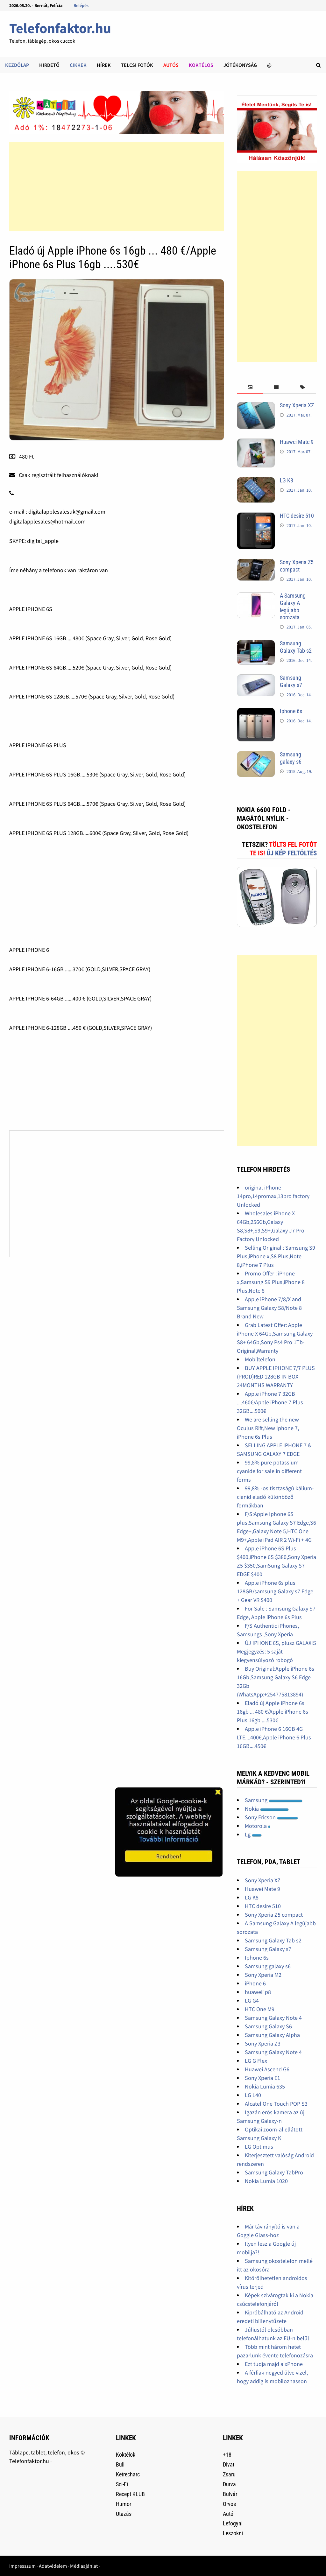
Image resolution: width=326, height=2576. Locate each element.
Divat (228, 2464)
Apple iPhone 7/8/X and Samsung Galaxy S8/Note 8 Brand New (269, 1307)
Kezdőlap (17, 65)
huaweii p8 (258, 1992)
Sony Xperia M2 (263, 1974)
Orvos (229, 2504)
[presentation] (250, 387)
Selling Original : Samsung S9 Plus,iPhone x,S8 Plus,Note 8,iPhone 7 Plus (276, 1256)
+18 (227, 2454)
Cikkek (78, 65)
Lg (253, 1834)
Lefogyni (233, 2523)
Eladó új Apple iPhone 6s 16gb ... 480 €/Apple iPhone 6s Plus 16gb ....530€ (272, 1711)
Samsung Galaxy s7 (291, 681)
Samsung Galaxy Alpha (272, 2035)
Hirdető (49, 65)
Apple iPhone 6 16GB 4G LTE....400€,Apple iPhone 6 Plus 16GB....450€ (274, 1737)
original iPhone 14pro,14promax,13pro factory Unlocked (273, 1196)
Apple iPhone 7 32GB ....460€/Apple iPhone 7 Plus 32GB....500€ (270, 1402)
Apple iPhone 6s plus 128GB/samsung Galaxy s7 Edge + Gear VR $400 (275, 1591)
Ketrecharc (128, 2474)
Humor (123, 2504)
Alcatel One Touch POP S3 (276, 2103)
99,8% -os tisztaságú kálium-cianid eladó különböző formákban (275, 1497)
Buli (120, 2464)
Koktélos (201, 65)
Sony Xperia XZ (297, 405)
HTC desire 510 (297, 515)
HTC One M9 (259, 2009)
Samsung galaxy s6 (290, 758)
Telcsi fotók (137, 65)
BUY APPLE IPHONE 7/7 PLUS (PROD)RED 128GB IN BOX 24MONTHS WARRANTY (276, 1376)
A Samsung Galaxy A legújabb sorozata (293, 606)
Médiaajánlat (84, 2566)
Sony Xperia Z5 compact (297, 566)
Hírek (104, 65)
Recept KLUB (130, 2494)
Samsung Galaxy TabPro (274, 2172)
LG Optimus (259, 2146)
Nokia (267, 1808)
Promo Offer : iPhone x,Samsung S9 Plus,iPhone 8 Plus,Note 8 (271, 1282)
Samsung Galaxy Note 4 (273, 2017)
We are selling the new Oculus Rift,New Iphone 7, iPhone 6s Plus (268, 1428)
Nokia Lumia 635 (265, 2086)
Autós (171, 65)
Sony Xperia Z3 (262, 2043)
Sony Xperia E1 (262, 2077)
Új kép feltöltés (291, 853)
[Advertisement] (116, 186)
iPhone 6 (255, 1983)
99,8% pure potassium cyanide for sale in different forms (269, 1471)
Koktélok (125, 2454)
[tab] (250, 387)
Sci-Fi (122, 2484)
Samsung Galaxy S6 (268, 2026)
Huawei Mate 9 (297, 442)
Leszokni (233, 2533)
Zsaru (229, 2474)
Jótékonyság (240, 65)
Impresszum (22, 2566)
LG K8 (286, 480)
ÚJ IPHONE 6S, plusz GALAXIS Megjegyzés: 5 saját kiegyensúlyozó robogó (276, 1651)
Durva (229, 2484)
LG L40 (253, 2095)
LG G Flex (256, 2060)
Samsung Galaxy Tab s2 (296, 647)
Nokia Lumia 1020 (266, 2181)
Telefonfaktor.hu (60, 28)
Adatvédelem (53, 2566)
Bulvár (230, 2494)
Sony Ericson (271, 1817)
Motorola (257, 1825)
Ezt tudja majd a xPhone (274, 2364)
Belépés (81, 5)
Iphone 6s (291, 711)
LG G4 (252, 2000)
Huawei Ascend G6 (267, 2069)
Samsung (273, 1800)
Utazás (123, 2513)
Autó (228, 2513)
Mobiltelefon (260, 1359)
